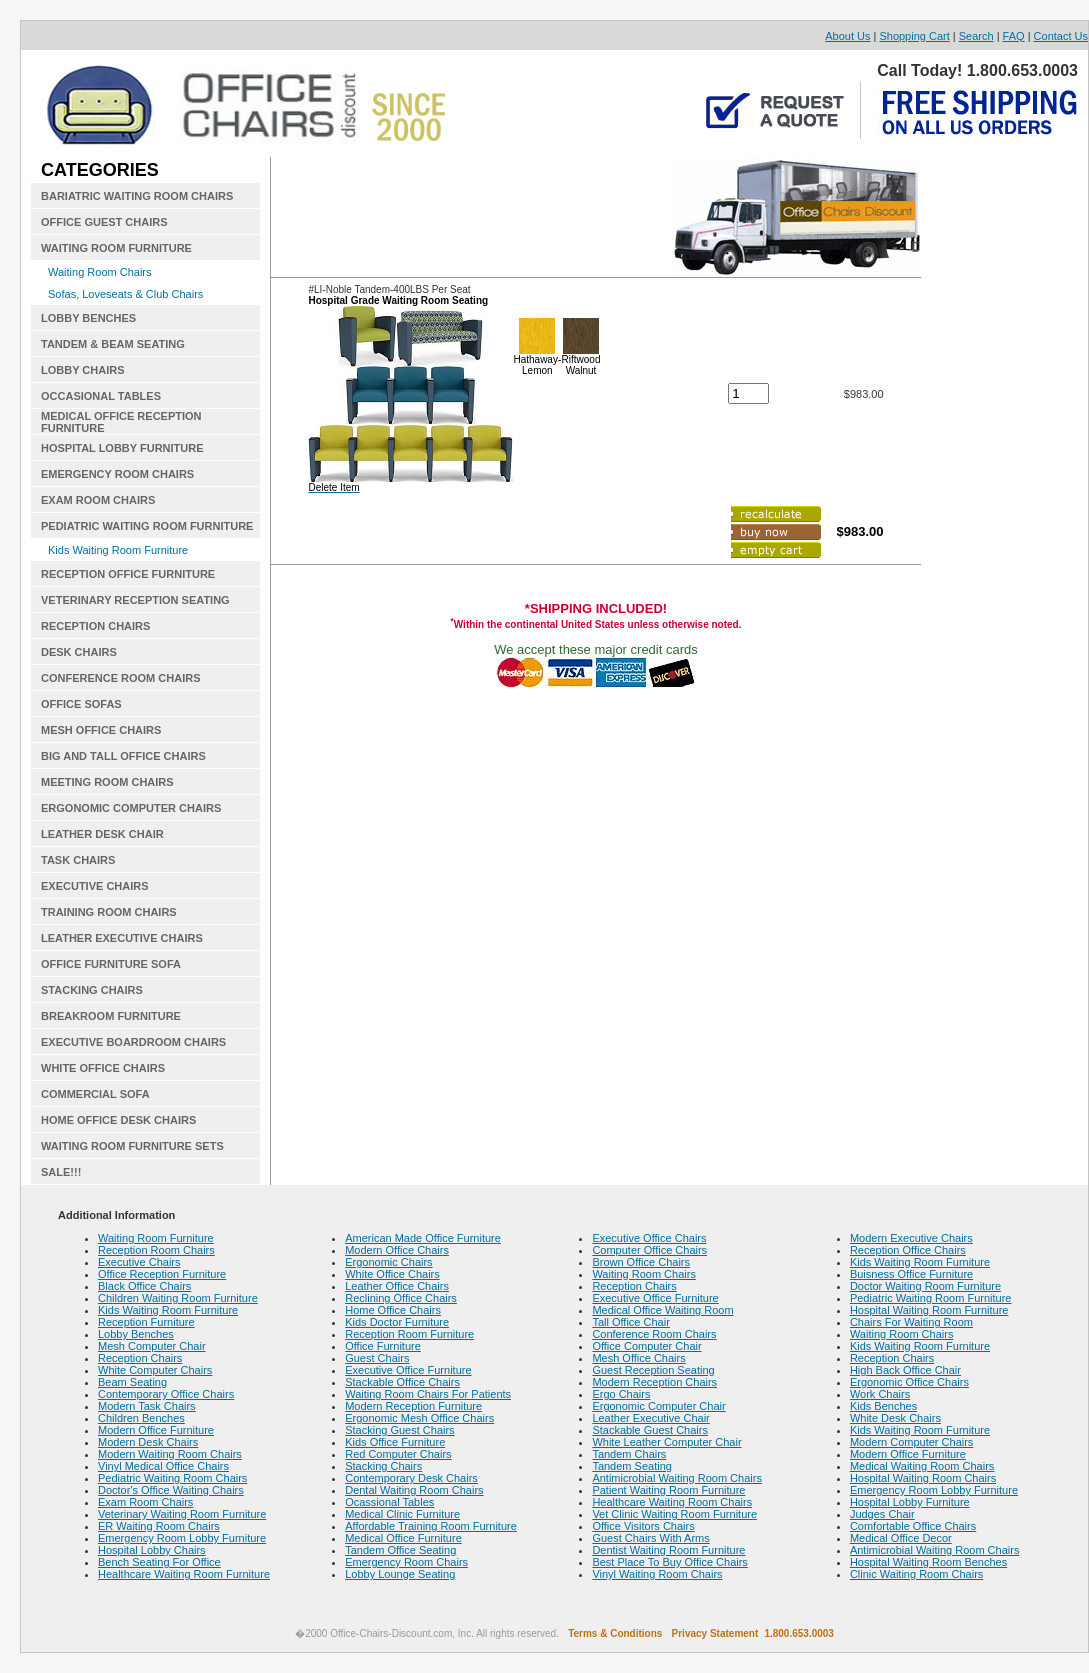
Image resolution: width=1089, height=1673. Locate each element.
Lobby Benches (136, 1334)
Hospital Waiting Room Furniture (929, 1310)
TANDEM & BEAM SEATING (113, 344)
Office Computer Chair (646, 1346)
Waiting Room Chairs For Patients (428, 1394)
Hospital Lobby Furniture (910, 1502)
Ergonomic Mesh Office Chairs (419, 1418)
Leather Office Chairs (397, 1286)
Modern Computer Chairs (912, 1442)
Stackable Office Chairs (402, 1382)
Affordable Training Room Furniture (431, 1526)
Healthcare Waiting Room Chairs (672, 1502)
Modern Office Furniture (156, 1430)
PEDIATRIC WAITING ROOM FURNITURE (147, 526)
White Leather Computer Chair (666, 1442)
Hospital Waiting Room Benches (928, 1562)
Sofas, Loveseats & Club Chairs (125, 294)
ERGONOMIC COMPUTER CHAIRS (131, 808)
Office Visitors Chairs (643, 1526)
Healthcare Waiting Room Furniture (184, 1574)
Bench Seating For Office (159, 1562)
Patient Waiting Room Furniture (668, 1490)
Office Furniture (383, 1346)
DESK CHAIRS (79, 652)
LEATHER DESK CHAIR (102, 834)
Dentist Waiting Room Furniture (668, 1550)
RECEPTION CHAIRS (95, 626)
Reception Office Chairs (908, 1250)
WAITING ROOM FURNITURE (116, 248)
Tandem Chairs (629, 1454)
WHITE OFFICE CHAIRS (103, 1068)
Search (976, 36)
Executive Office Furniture (408, 1370)
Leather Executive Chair (650, 1418)
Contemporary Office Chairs (166, 1394)
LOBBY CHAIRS (83, 370)
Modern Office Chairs (397, 1250)
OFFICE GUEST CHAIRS (104, 222)
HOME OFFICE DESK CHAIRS (118, 1120)
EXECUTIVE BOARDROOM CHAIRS (133, 1042)
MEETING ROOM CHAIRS (107, 782)
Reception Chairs (140, 1358)
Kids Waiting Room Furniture (118, 550)
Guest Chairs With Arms (650, 1538)
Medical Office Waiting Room (662, 1310)
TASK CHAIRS (78, 860)
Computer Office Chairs (649, 1250)
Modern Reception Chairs (654, 1382)
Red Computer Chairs (398, 1454)
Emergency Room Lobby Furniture (182, 1538)
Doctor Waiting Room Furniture (925, 1286)
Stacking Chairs (383, 1466)
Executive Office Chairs (649, 1238)
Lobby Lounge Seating (400, 1574)
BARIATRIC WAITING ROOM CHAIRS (137, 196)
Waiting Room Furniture (156, 1238)
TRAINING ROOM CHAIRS (109, 912)
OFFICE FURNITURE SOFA (111, 964)
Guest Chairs (377, 1358)
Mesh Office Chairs (638, 1358)
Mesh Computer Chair (152, 1346)
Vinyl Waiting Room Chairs (657, 1574)
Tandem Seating (632, 1466)
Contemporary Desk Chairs (411, 1478)
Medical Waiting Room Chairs (922, 1466)
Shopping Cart (914, 36)
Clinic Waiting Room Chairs (916, 1574)
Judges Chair (882, 1514)
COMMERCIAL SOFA (95, 1094)
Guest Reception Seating (653, 1370)
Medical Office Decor (901, 1538)
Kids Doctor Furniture (397, 1322)
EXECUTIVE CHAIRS (95, 886)
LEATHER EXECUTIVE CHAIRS (122, 938)
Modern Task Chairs (147, 1406)
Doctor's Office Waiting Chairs (171, 1490)
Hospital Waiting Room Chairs (923, 1478)
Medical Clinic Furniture (402, 1514)
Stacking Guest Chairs (399, 1430)
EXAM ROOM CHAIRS (98, 500)
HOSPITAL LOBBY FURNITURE (122, 448)
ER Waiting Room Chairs (159, 1526)
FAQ (1014, 36)
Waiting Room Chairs (100, 272)
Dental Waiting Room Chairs (414, 1490)
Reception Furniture (146, 1322)
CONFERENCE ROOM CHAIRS (121, 678)
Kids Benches (883, 1406)
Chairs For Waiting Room (911, 1322)
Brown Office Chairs (641, 1262)
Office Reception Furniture (162, 1274)
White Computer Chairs (155, 1370)
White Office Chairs (392, 1274)
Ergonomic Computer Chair (658, 1406)
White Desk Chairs (895, 1418)
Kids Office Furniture (395, 1442)
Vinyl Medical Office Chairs (163, 1466)
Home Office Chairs (393, 1310)
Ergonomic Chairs (388, 1262)
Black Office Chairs (144, 1286)
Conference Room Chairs (654, 1334)
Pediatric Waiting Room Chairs (172, 1478)
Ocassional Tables (389, 1502)
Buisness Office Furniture (911, 1274)
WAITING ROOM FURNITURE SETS (132, 1146)
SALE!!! (61, 1172)
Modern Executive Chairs (911, 1238)
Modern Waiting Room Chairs (170, 1454)
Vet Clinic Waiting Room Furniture (674, 1514)
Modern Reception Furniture (413, 1406)
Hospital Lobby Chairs (152, 1550)
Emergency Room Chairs (406, 1562)
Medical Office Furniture (403, 1538)
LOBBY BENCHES (88, 318)
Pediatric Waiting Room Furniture (931, 1298)
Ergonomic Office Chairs (909, 1382)
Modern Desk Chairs (148, 1442)
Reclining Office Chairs (401, 1298)
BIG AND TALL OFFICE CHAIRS (123, 756)
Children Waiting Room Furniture (178, 1298)
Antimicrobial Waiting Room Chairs (677, 1478)
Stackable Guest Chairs (650, 1430)
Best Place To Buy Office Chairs (670, 1562)
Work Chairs (880, 1394)
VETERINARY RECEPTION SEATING (135, 600)
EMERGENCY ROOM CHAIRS (117, 474)
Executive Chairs (139, 1262)
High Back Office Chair (905, 1370)
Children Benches (141, 1418)
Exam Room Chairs (145, 1502)
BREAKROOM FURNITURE (111, 1016)
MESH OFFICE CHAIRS (101, 730)
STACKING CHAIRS (92, 990)
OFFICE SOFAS (81, 704)
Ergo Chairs (621, 1394)
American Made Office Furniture (423, 1238)
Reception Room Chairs (156, 1250)
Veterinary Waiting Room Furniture (182, 1514)
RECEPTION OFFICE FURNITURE (128, 574)
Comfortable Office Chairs (913, 1526)
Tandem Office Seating (400, 1550)
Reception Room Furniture (409, 1334)
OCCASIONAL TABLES (101, 396)
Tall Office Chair (630, 1322)
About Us (847, 36)
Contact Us (1061, 36)
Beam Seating (132, 1382)
